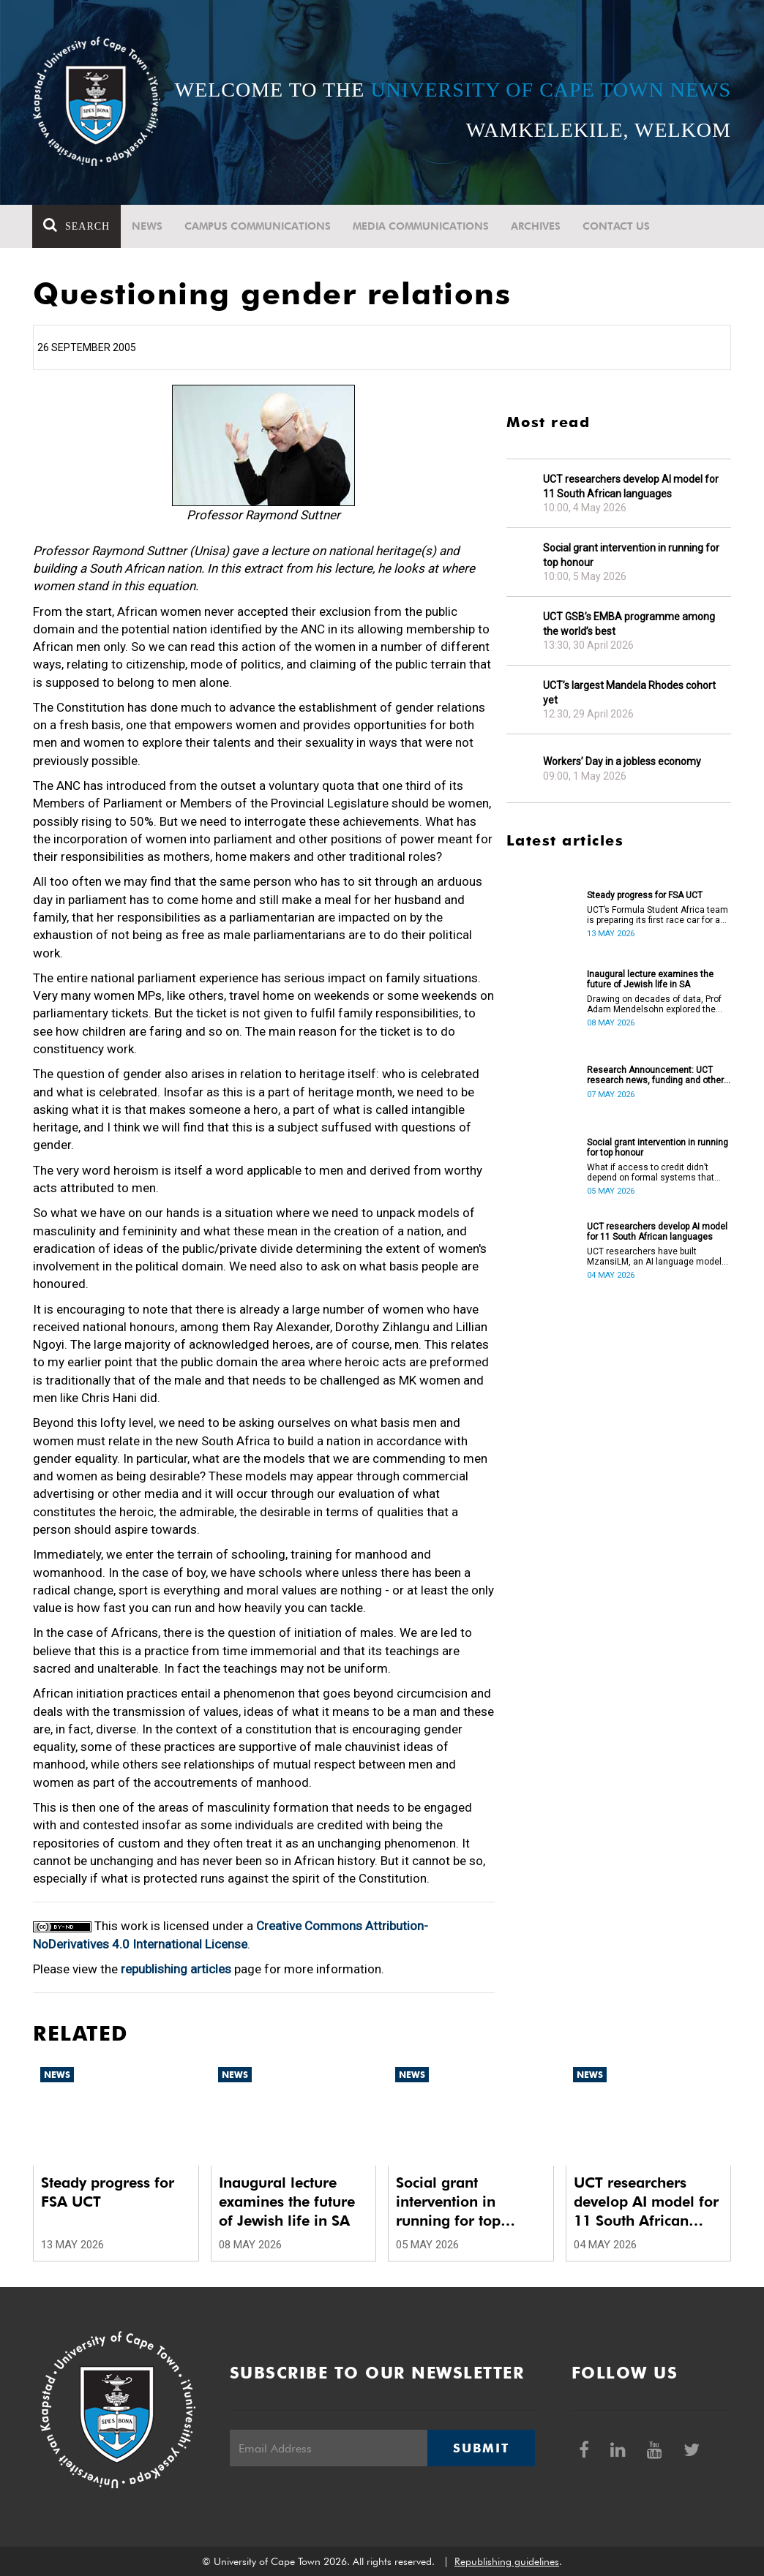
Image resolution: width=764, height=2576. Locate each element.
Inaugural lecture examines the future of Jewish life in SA (650, 979)
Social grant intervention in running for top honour (631, 555)
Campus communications (258, 226)
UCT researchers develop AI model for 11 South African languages (631, 486)
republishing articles (176, 1969)
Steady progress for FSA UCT (645, 895)
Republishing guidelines (506, 2561)
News (147, 226)
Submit (481, 2448)
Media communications (421, 226)
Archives (536, 226)
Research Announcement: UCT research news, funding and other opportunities (655, 1075)
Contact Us (617, 226)
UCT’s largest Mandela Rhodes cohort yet (629, 692)
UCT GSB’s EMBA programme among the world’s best (629, 624)
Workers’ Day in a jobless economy (622, 761)
